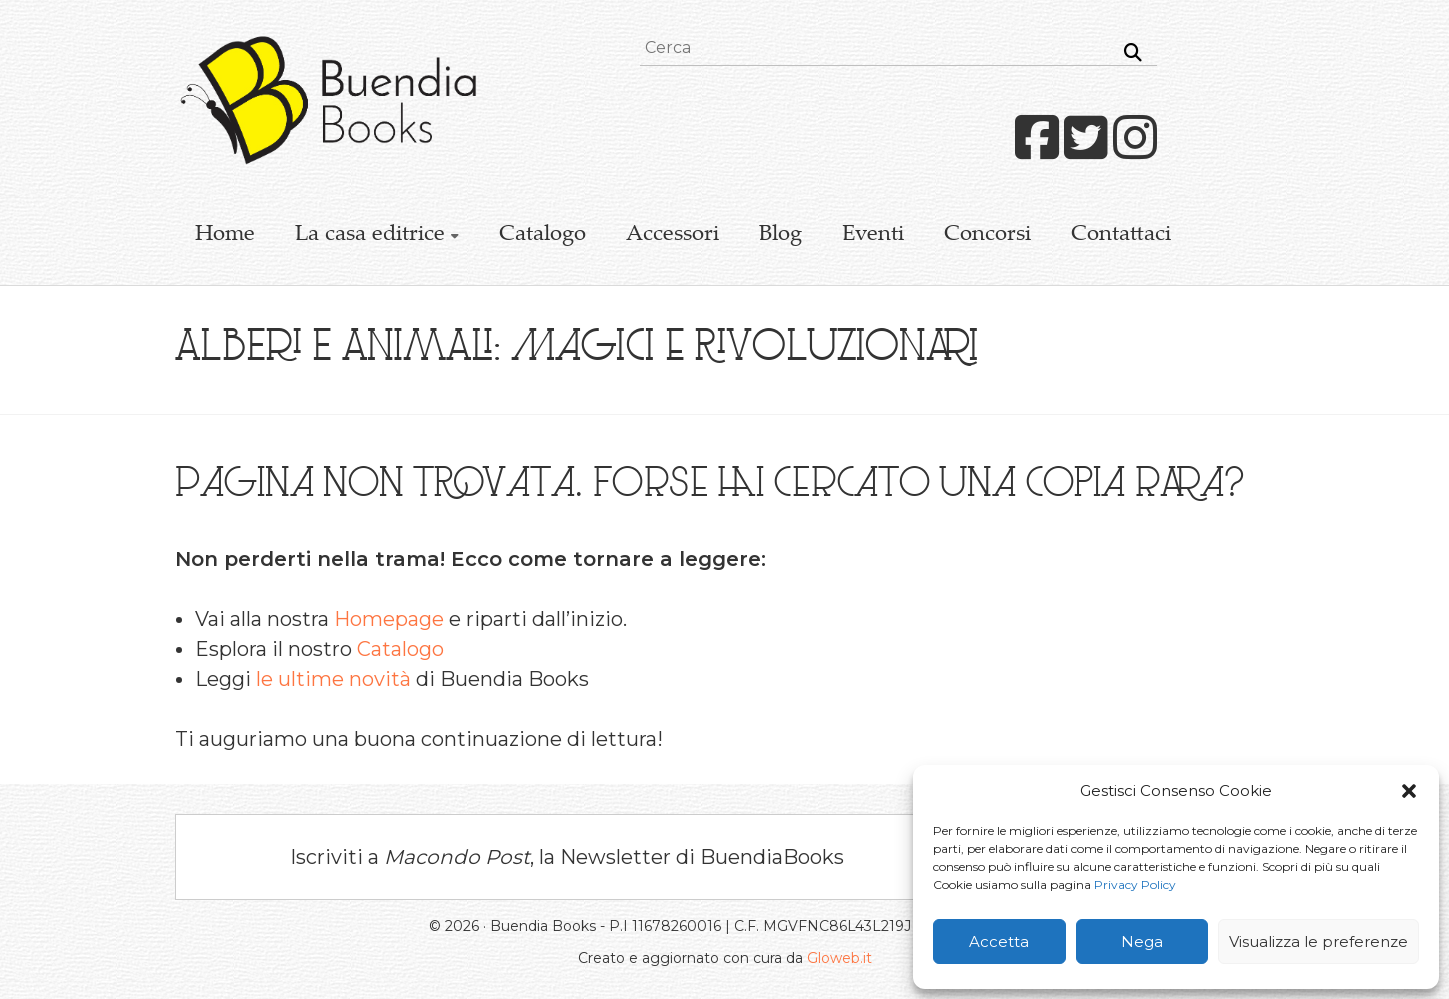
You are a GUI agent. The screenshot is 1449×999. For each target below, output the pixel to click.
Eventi (873, 235)
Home (225, 235)
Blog (780, 235)
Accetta (999, 941)
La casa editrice (370, 235)
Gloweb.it (839, 958)
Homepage (389, 619)
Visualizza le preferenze (1318, 941)
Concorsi (987, 235)
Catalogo (542, 235)
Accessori (672, 235)
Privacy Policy (1135, 884)
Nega (1142, 941)
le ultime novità (333, 679)
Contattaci (1121, 235)
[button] (1409, 791)
